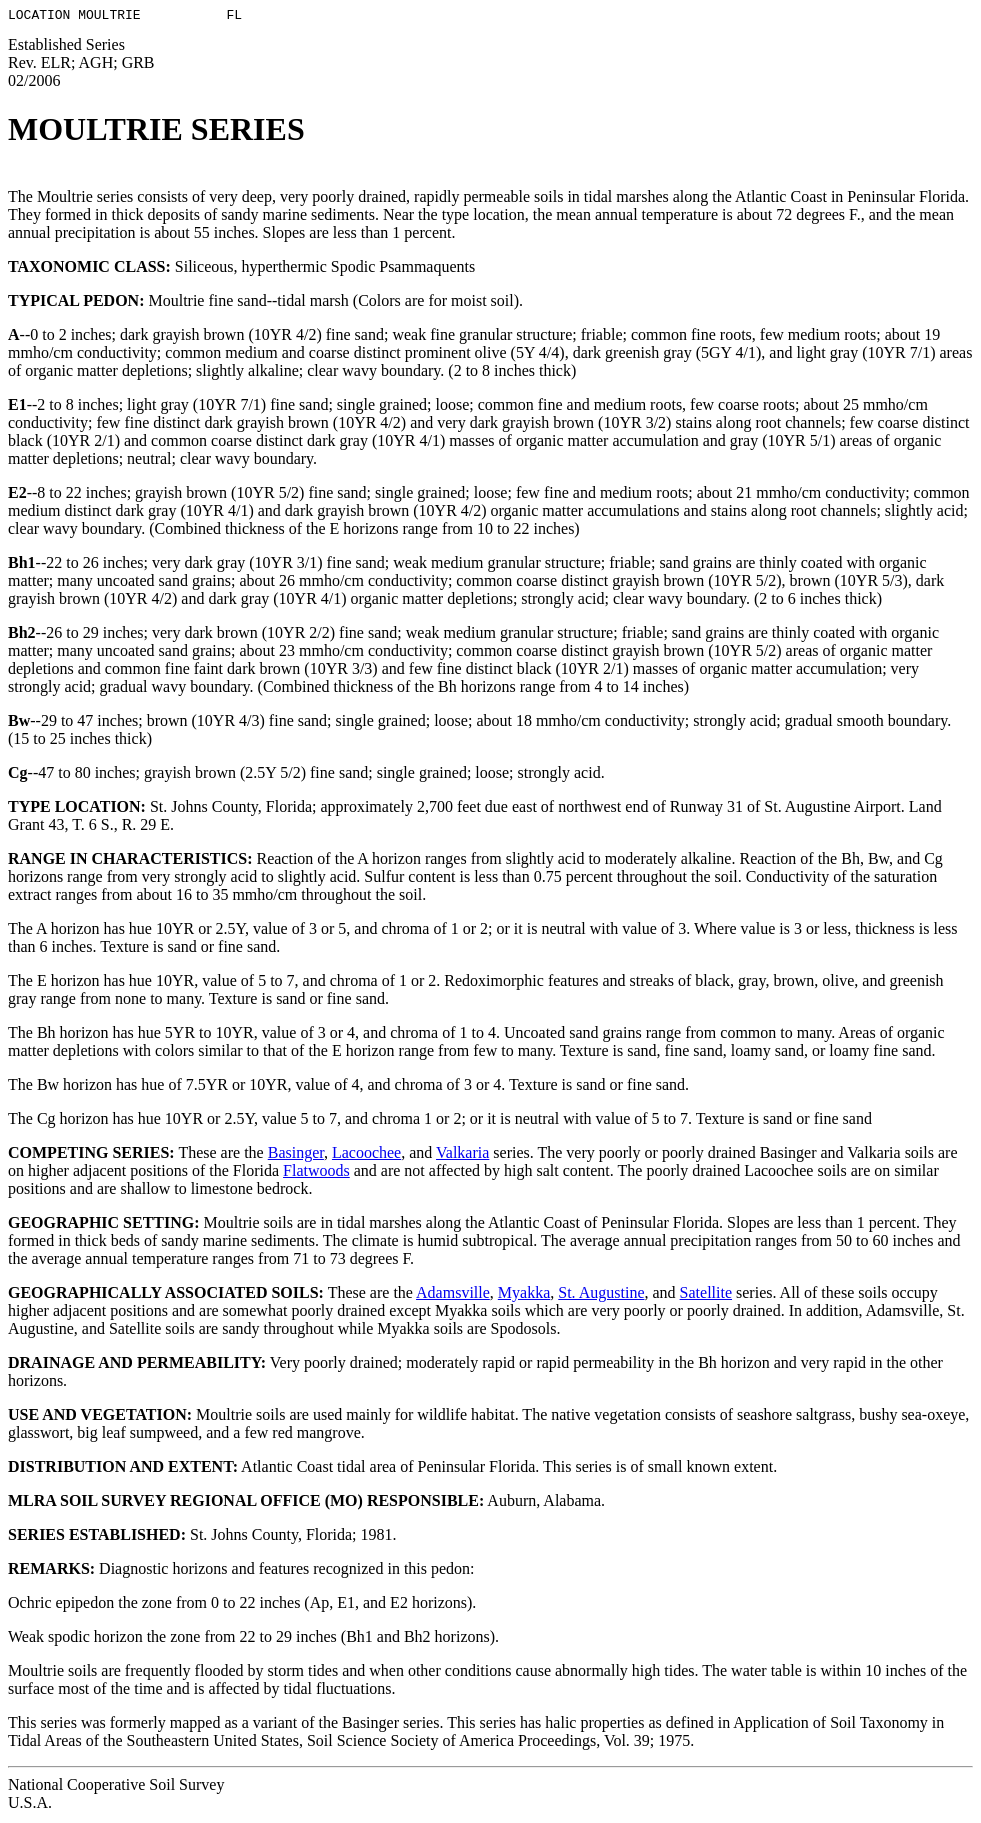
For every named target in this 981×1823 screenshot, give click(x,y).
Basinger (296, 1155)
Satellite (706, 1295)
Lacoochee (366, 1155)
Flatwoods (316, 1173)
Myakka (524, 1295)
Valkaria (462, 1155)
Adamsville (453, 1295)
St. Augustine (601, 1295)
